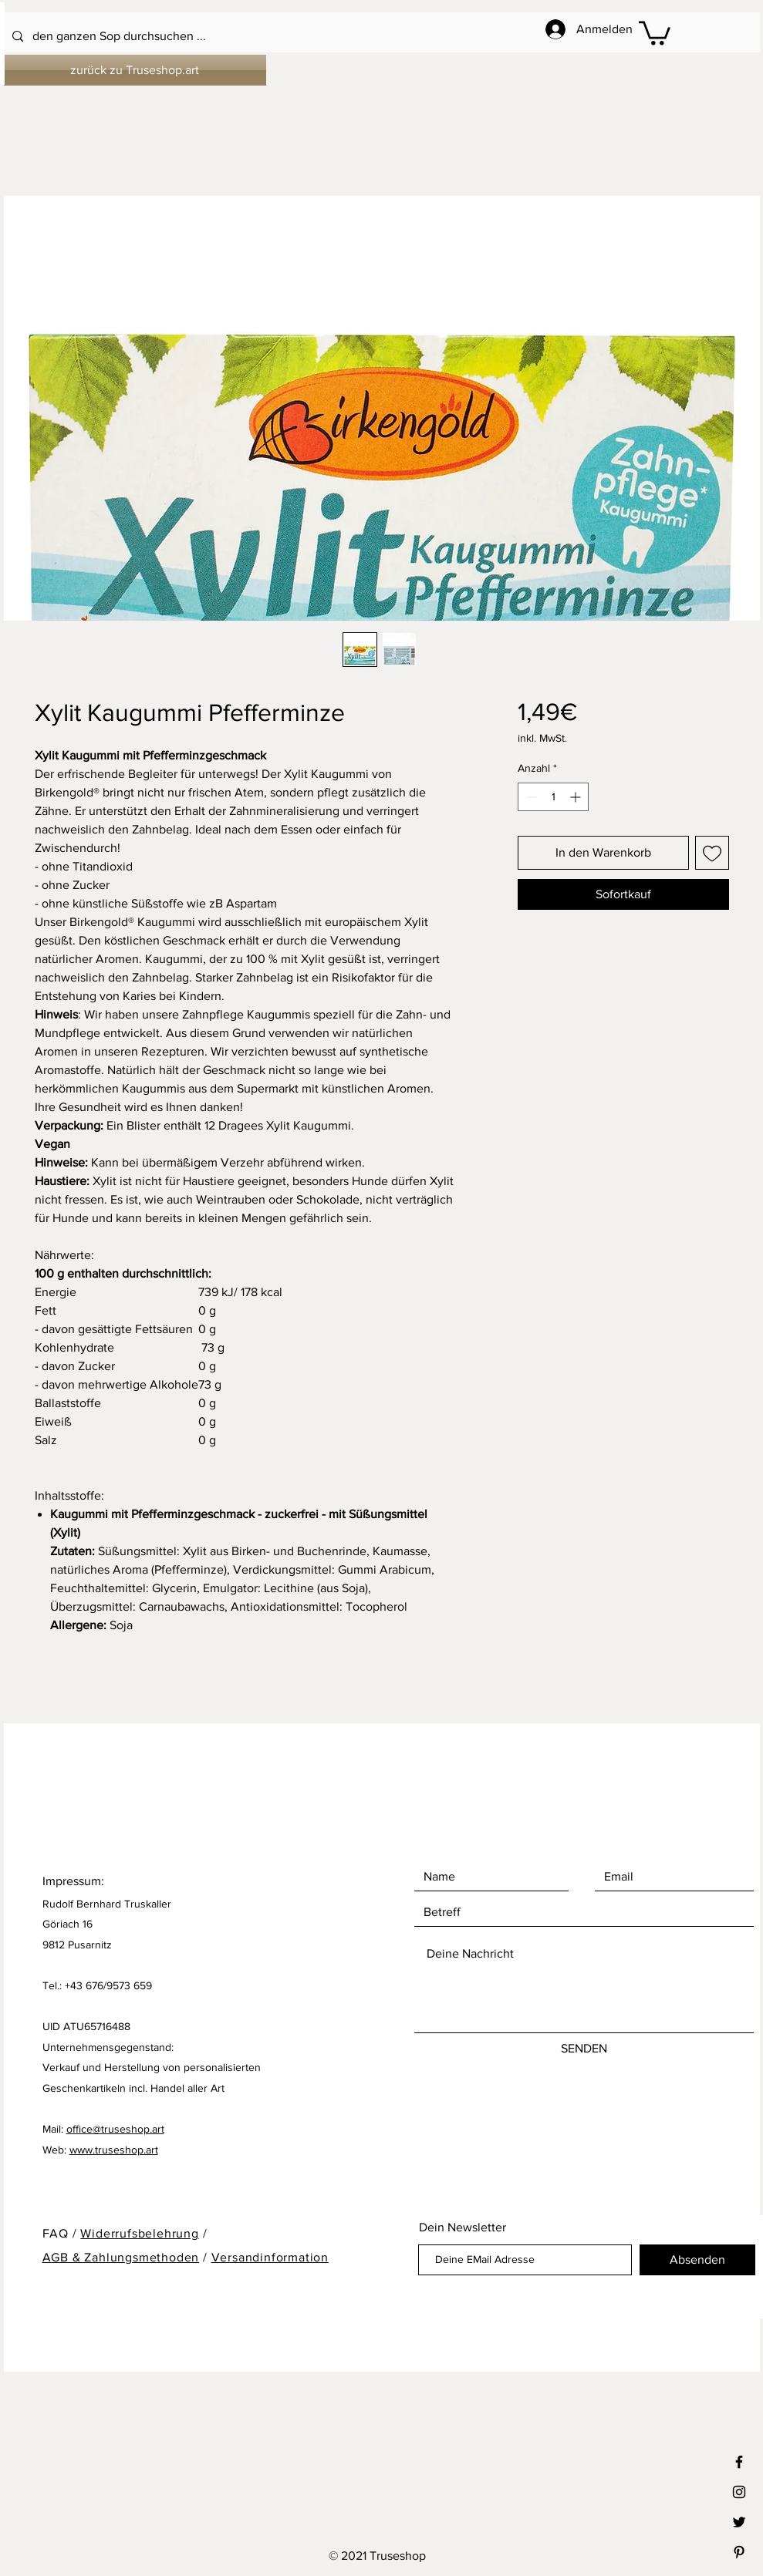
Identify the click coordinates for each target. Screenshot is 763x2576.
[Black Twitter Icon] (739, 2522)
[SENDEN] (584, 2049)
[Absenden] (697, 2259)
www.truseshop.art (113, 2149)
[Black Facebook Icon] (739, 2461)
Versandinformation (270, 2257)
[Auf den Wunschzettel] (712, 853)
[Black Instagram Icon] (739, 2491)
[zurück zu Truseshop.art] (135, 70)
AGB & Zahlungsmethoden (121, 2257)
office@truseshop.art (115, 2129)
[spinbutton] (553, 796)
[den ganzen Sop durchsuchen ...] (340, 36)
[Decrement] (529, 796)
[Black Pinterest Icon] (739, 2552)
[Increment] (576, 796)
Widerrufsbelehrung (139, 2233)
